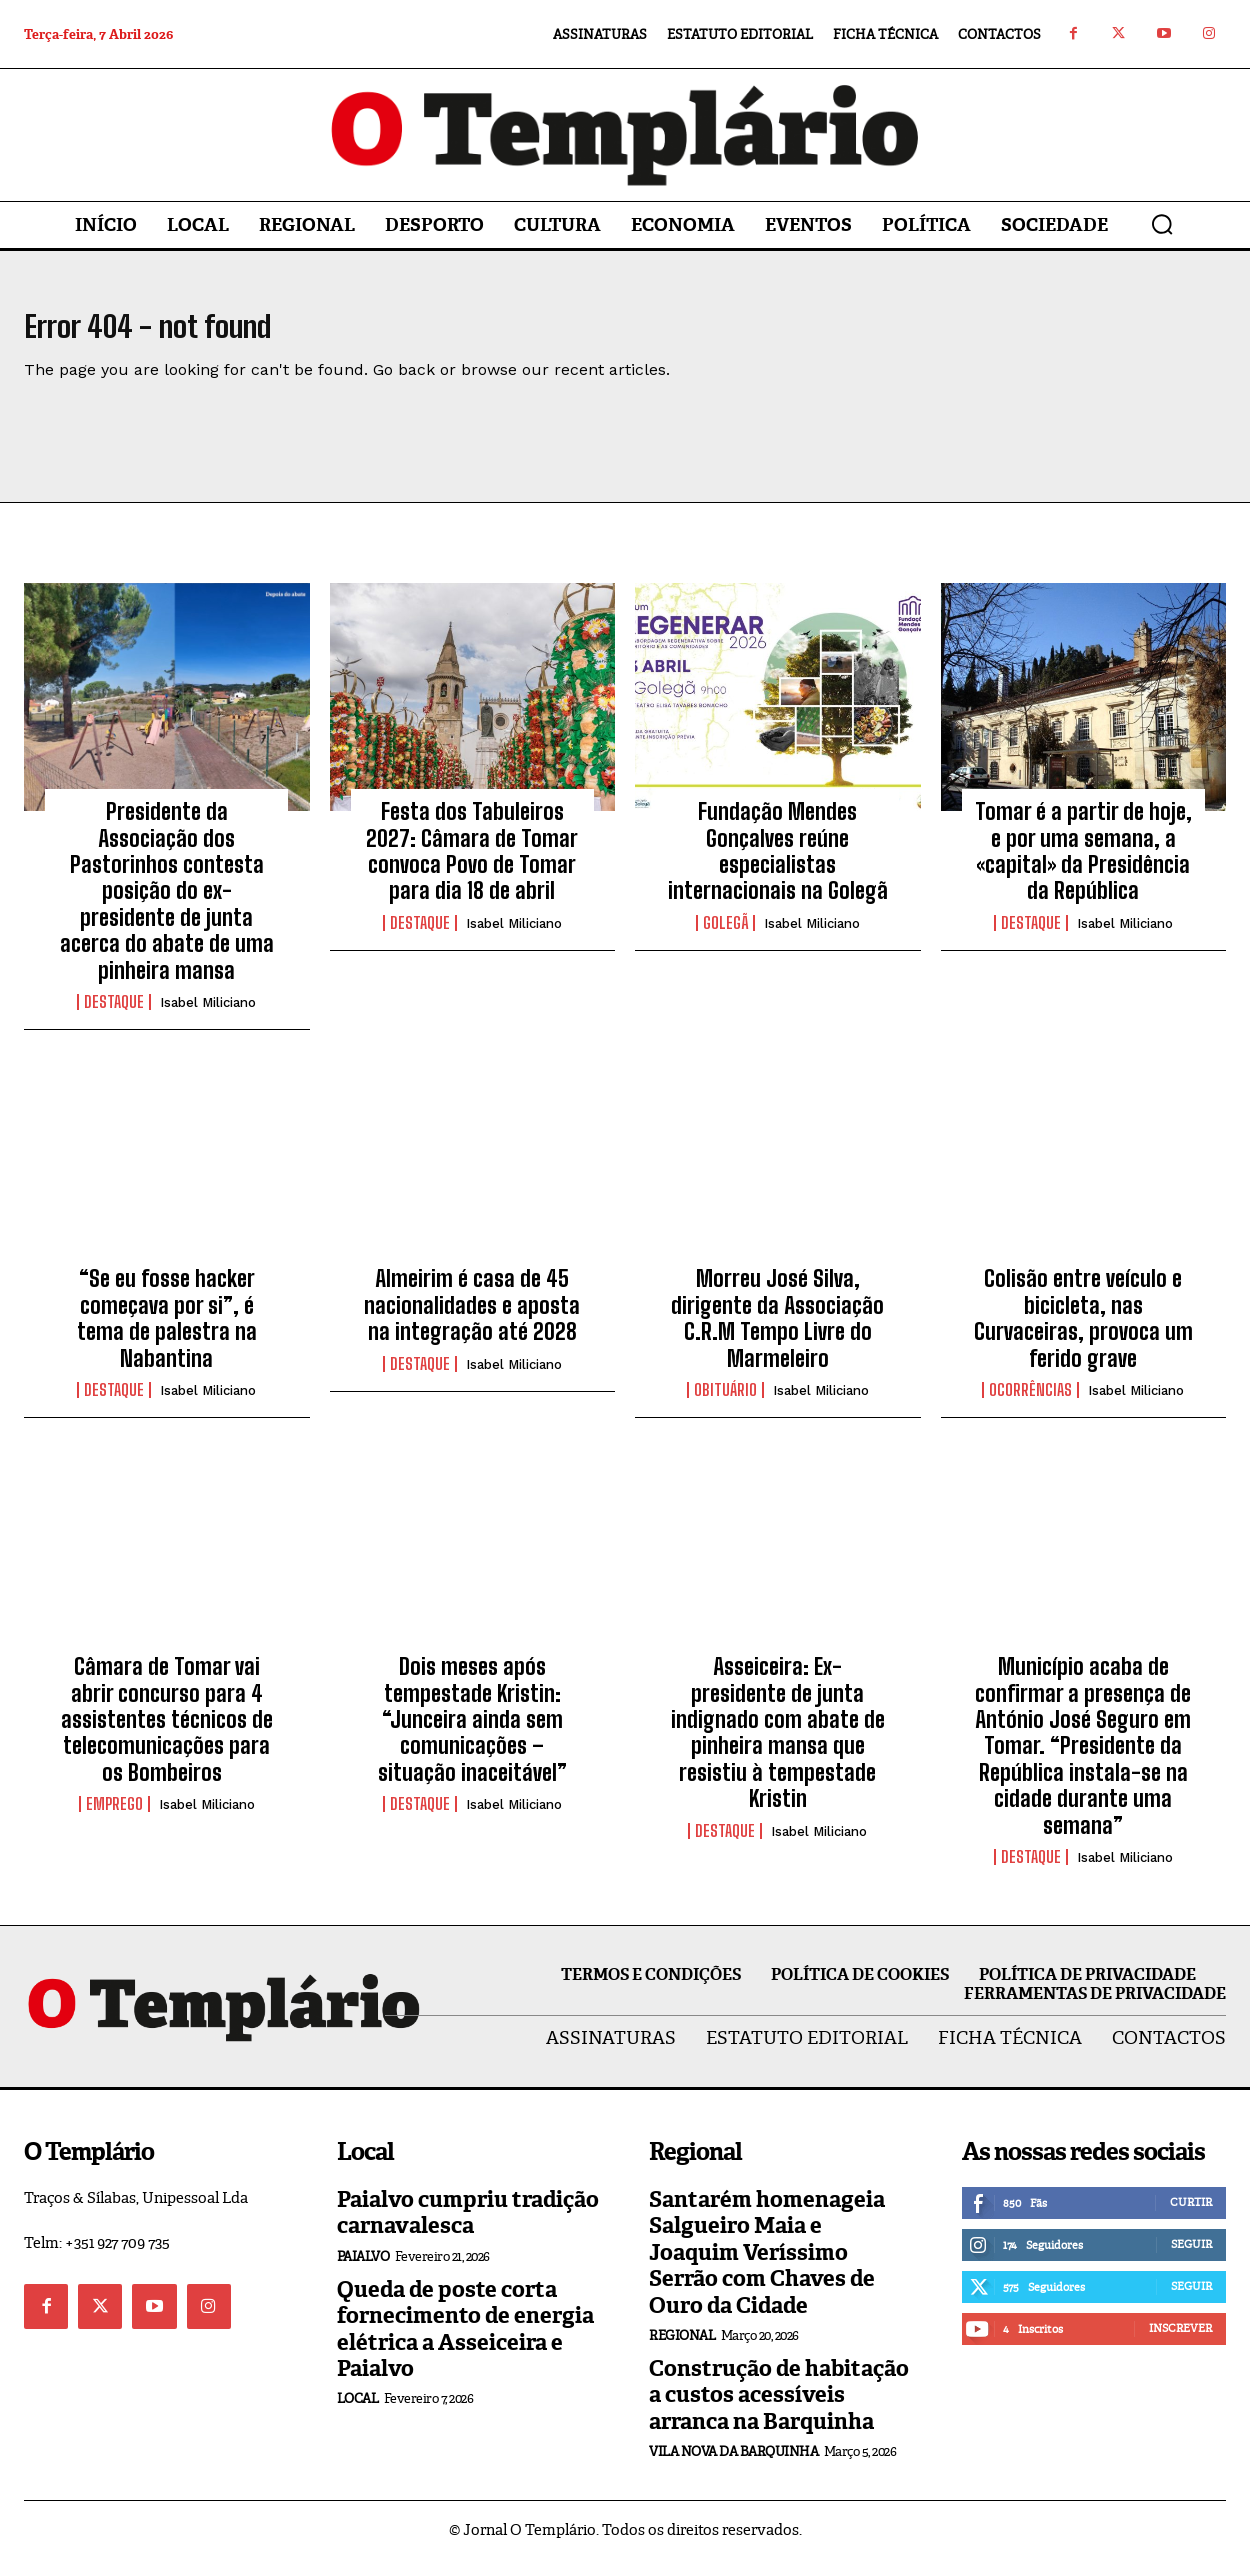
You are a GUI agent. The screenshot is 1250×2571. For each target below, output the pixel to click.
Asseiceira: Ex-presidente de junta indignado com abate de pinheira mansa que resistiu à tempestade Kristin (778, 1744)
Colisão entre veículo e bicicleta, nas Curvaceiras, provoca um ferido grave (1083, 1330)
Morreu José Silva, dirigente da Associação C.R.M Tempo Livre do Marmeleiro (777, 1330)
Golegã (725, 935)
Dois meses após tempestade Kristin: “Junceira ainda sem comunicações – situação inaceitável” (472, 1731)
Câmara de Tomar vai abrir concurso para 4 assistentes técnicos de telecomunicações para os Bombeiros (167, 1731)
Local (358, 2410)
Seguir (1191, 2256)
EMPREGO (114, 1816)
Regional (682, 2347)
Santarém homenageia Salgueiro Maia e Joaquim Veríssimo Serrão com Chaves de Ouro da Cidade (767, 2264)
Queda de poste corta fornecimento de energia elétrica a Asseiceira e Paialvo (465, 2341)
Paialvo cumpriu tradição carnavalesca (468, 2224)
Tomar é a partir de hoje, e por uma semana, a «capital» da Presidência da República (1083, 863)
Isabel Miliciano (208, 1014)
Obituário (725, 1402)
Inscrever (1180, 2340)
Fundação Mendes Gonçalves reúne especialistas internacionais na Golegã (778, 863)
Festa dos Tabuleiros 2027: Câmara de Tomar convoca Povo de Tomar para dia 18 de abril (472, 863)
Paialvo (363, 2268)
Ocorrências (1030, 1402)
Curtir (1191, 2214)
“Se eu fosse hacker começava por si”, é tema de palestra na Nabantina (167, 1330)
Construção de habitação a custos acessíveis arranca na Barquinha (779, 2407)
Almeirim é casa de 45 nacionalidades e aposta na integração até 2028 (472, 1317)
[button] (1162, 224)
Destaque (114, 1014)
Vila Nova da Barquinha (733, 2463)
